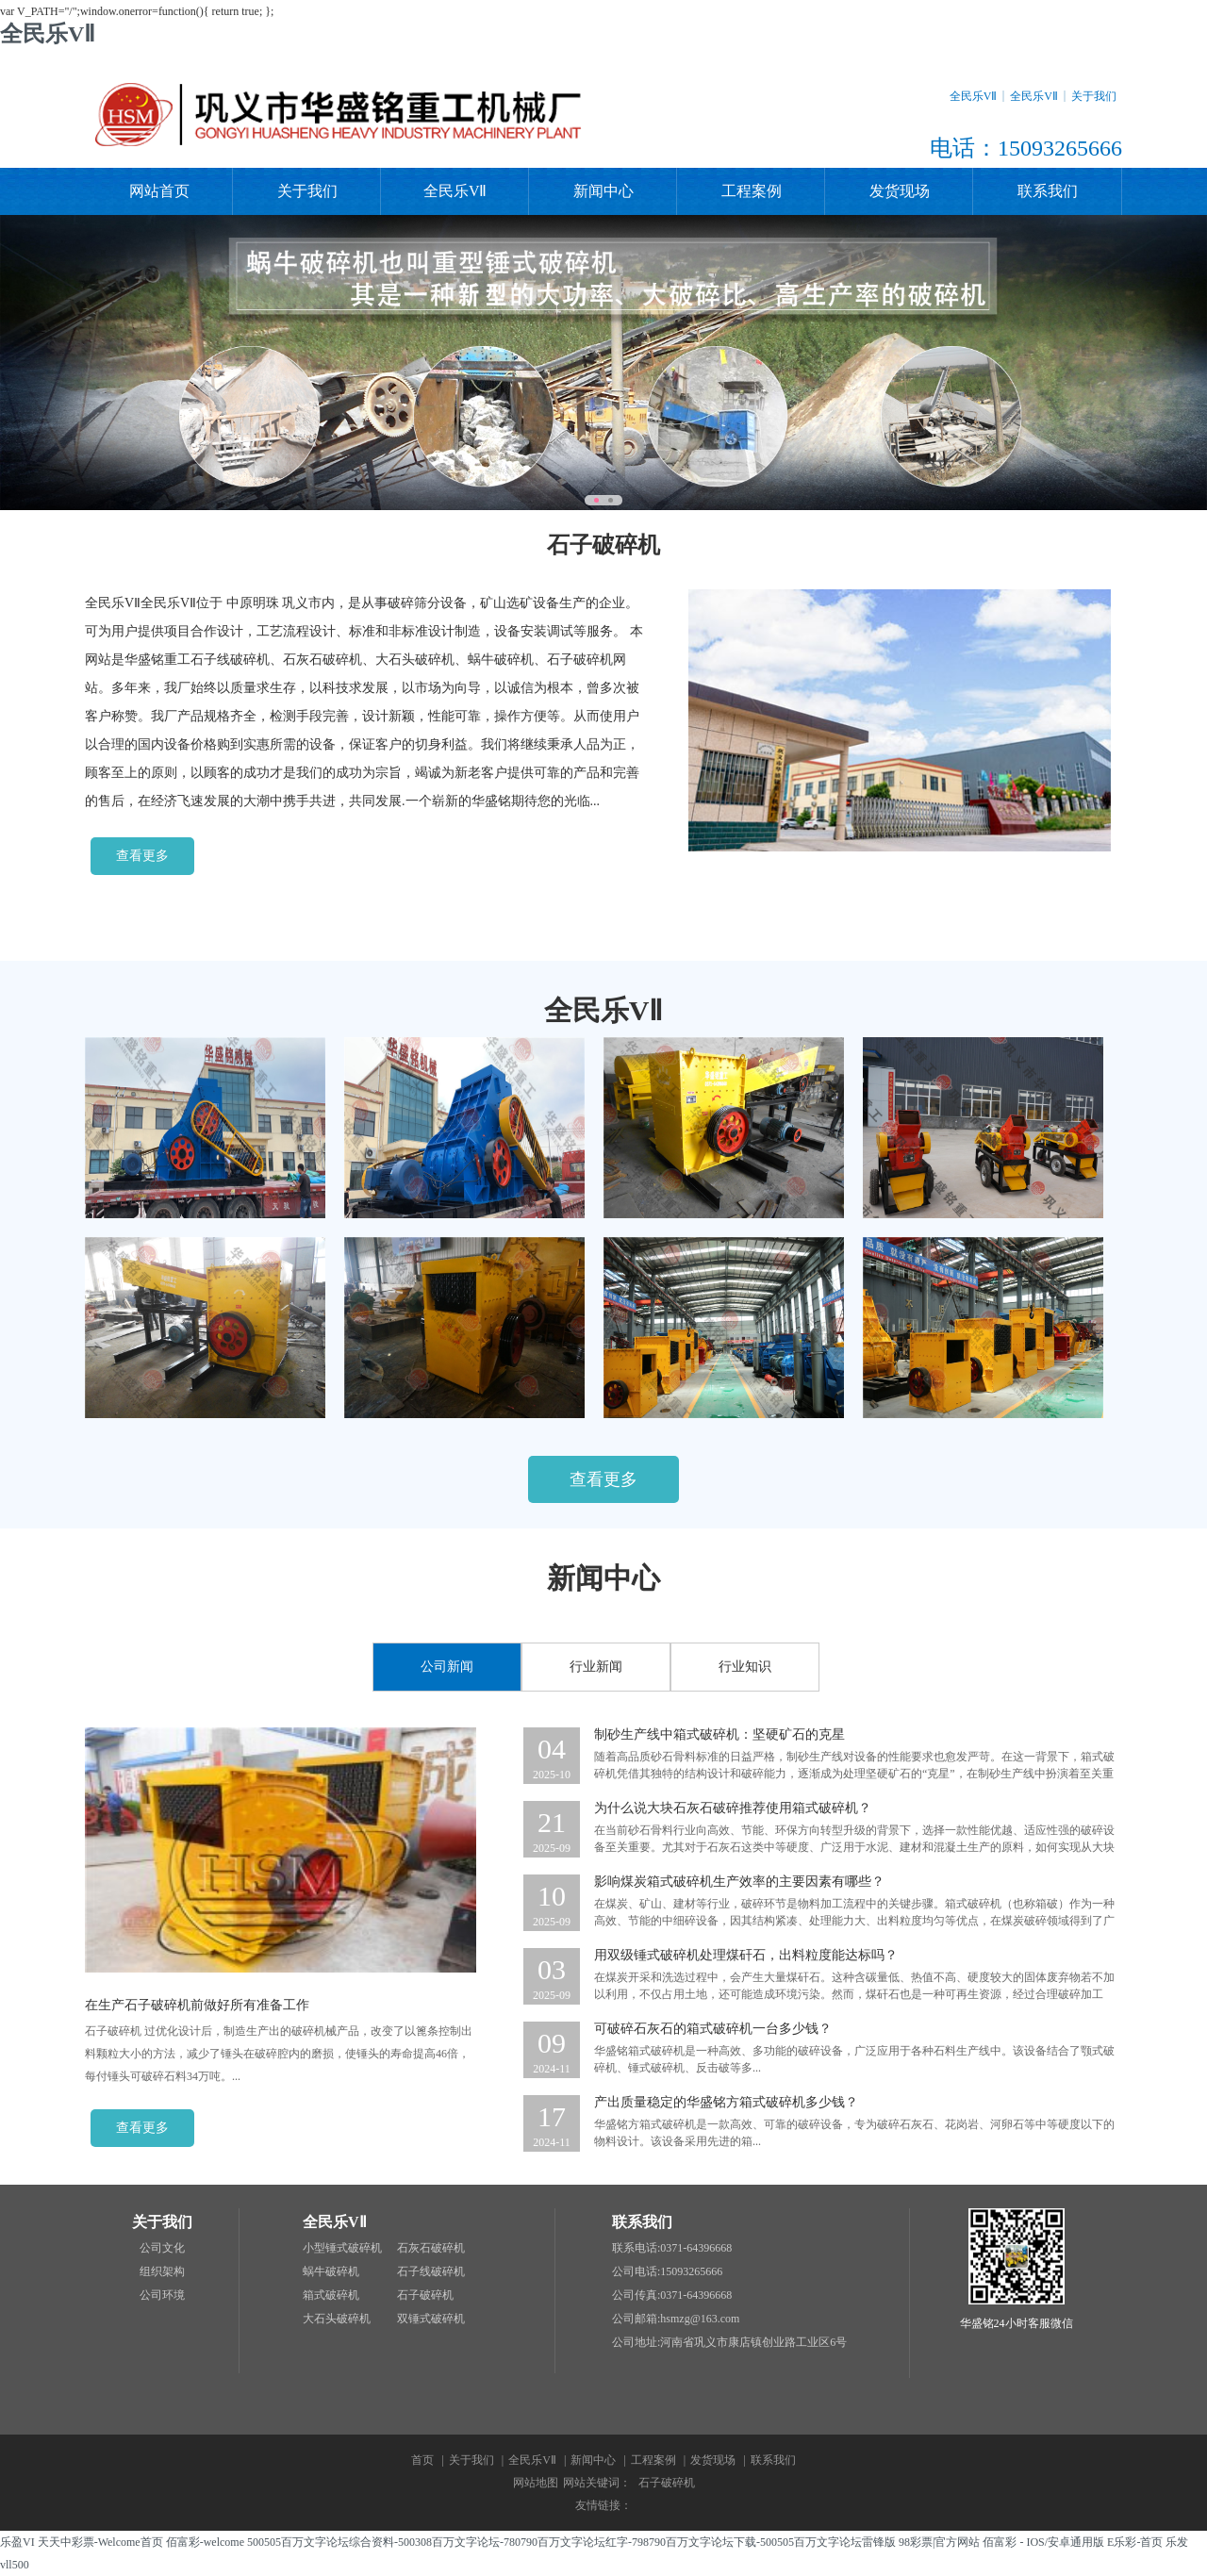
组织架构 (162, 2271)
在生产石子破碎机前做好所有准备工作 (197, 2005)
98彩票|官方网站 (939, 2542)
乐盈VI (17, 2542)
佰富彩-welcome (205, 2542)
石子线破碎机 (431, 2271)
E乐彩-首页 (1135, 2542)
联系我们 (1047, 191)
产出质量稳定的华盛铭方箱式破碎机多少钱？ (726, 2102)
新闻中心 (603, 191)
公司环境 (162, 2295)
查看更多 (142, 856)
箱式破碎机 (331, 2295)
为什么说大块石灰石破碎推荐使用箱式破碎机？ (732, 1808)
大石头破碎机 (337, 2318)
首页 (422, 2460)
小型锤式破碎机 (342, 2247)
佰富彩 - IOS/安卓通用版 (1043, 2542)
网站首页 (159, 191)
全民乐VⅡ (47, 34)
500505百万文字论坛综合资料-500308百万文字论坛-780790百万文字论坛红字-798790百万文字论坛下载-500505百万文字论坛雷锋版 (571, 2542)
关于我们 (1093, 96)
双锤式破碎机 (431, 2318)
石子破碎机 (425, 2295)
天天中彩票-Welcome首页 (100, 2542)
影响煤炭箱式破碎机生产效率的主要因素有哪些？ (739, 1881)
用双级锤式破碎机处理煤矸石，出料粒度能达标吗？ (746, 1955)
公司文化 (162, 2247)
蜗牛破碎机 (331, 2271)
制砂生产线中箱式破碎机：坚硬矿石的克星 (719, 1734)
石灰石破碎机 (431, 2247)
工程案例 (751, 191)
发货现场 (899, 191)
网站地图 (535, 2482)
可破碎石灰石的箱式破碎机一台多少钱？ (713, 2029)
